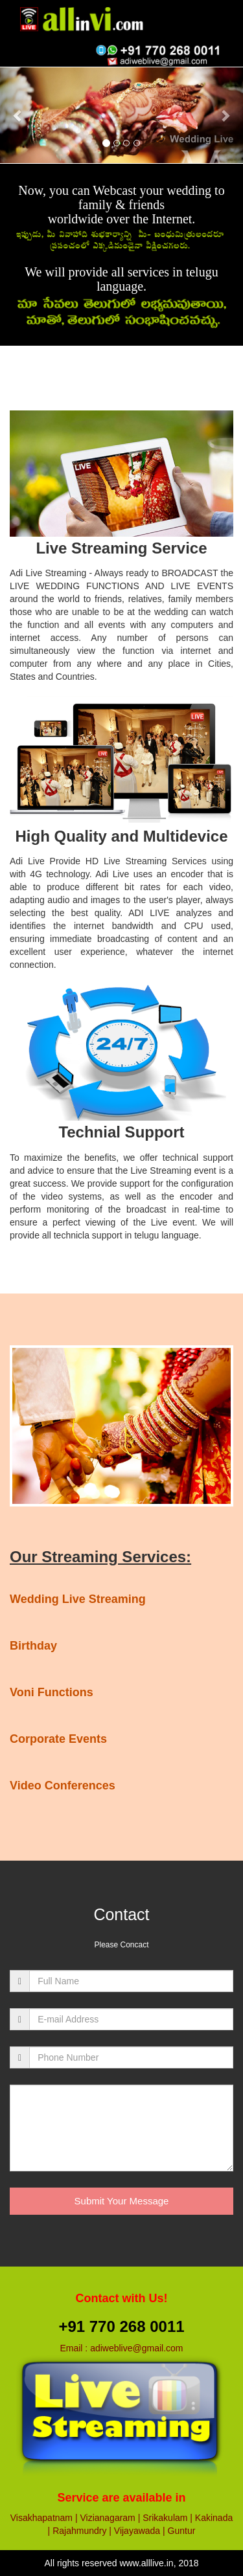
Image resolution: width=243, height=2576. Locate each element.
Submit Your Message (122, 2200)
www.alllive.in (146, 2563)
